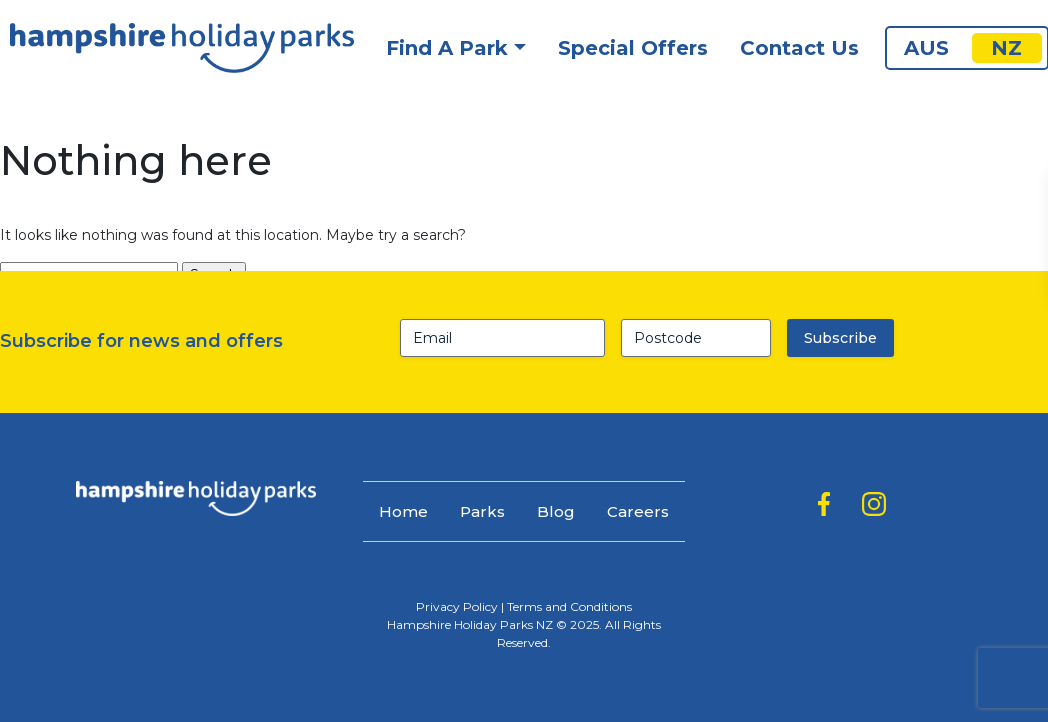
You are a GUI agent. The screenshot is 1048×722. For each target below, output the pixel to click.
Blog (556, 511)
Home (403, 511)
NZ (1006, 48)
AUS (926, 48)
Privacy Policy (457, 606)
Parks (482, 511)
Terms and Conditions (569, 606)
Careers (638, 511)
